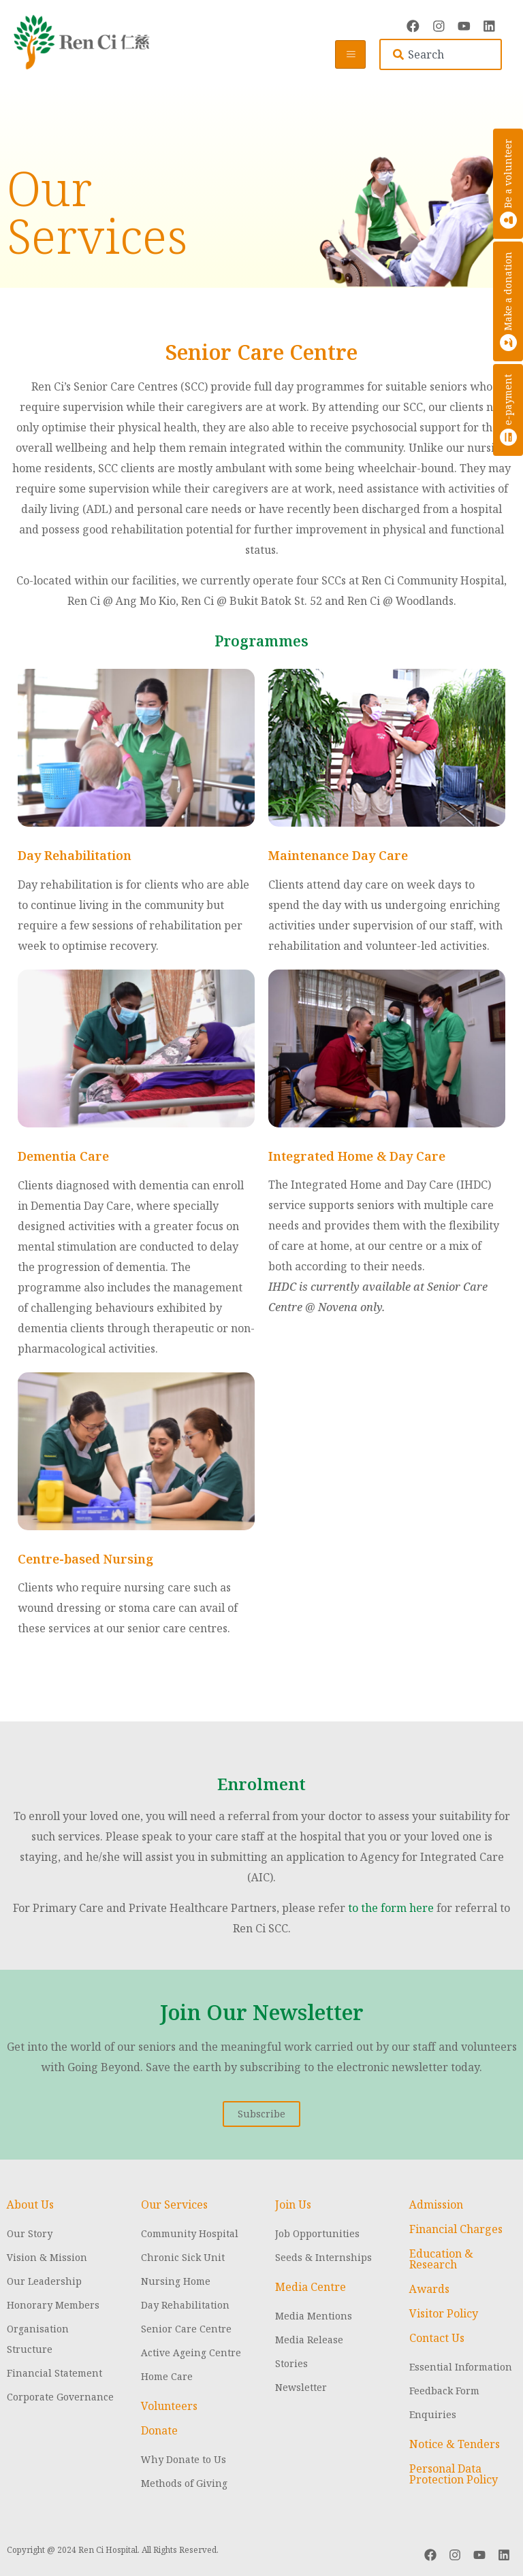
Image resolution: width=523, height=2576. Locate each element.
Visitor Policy (443, 2312)
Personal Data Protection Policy (453, 2473)
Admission (436, 2203)
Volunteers (169, 2404)
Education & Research (441, 2257)
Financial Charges (456, 2227)
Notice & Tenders (454, 2442)
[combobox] (440, 53)
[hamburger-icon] (350, 53)
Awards (429, 2287)
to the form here (391, 1906)
